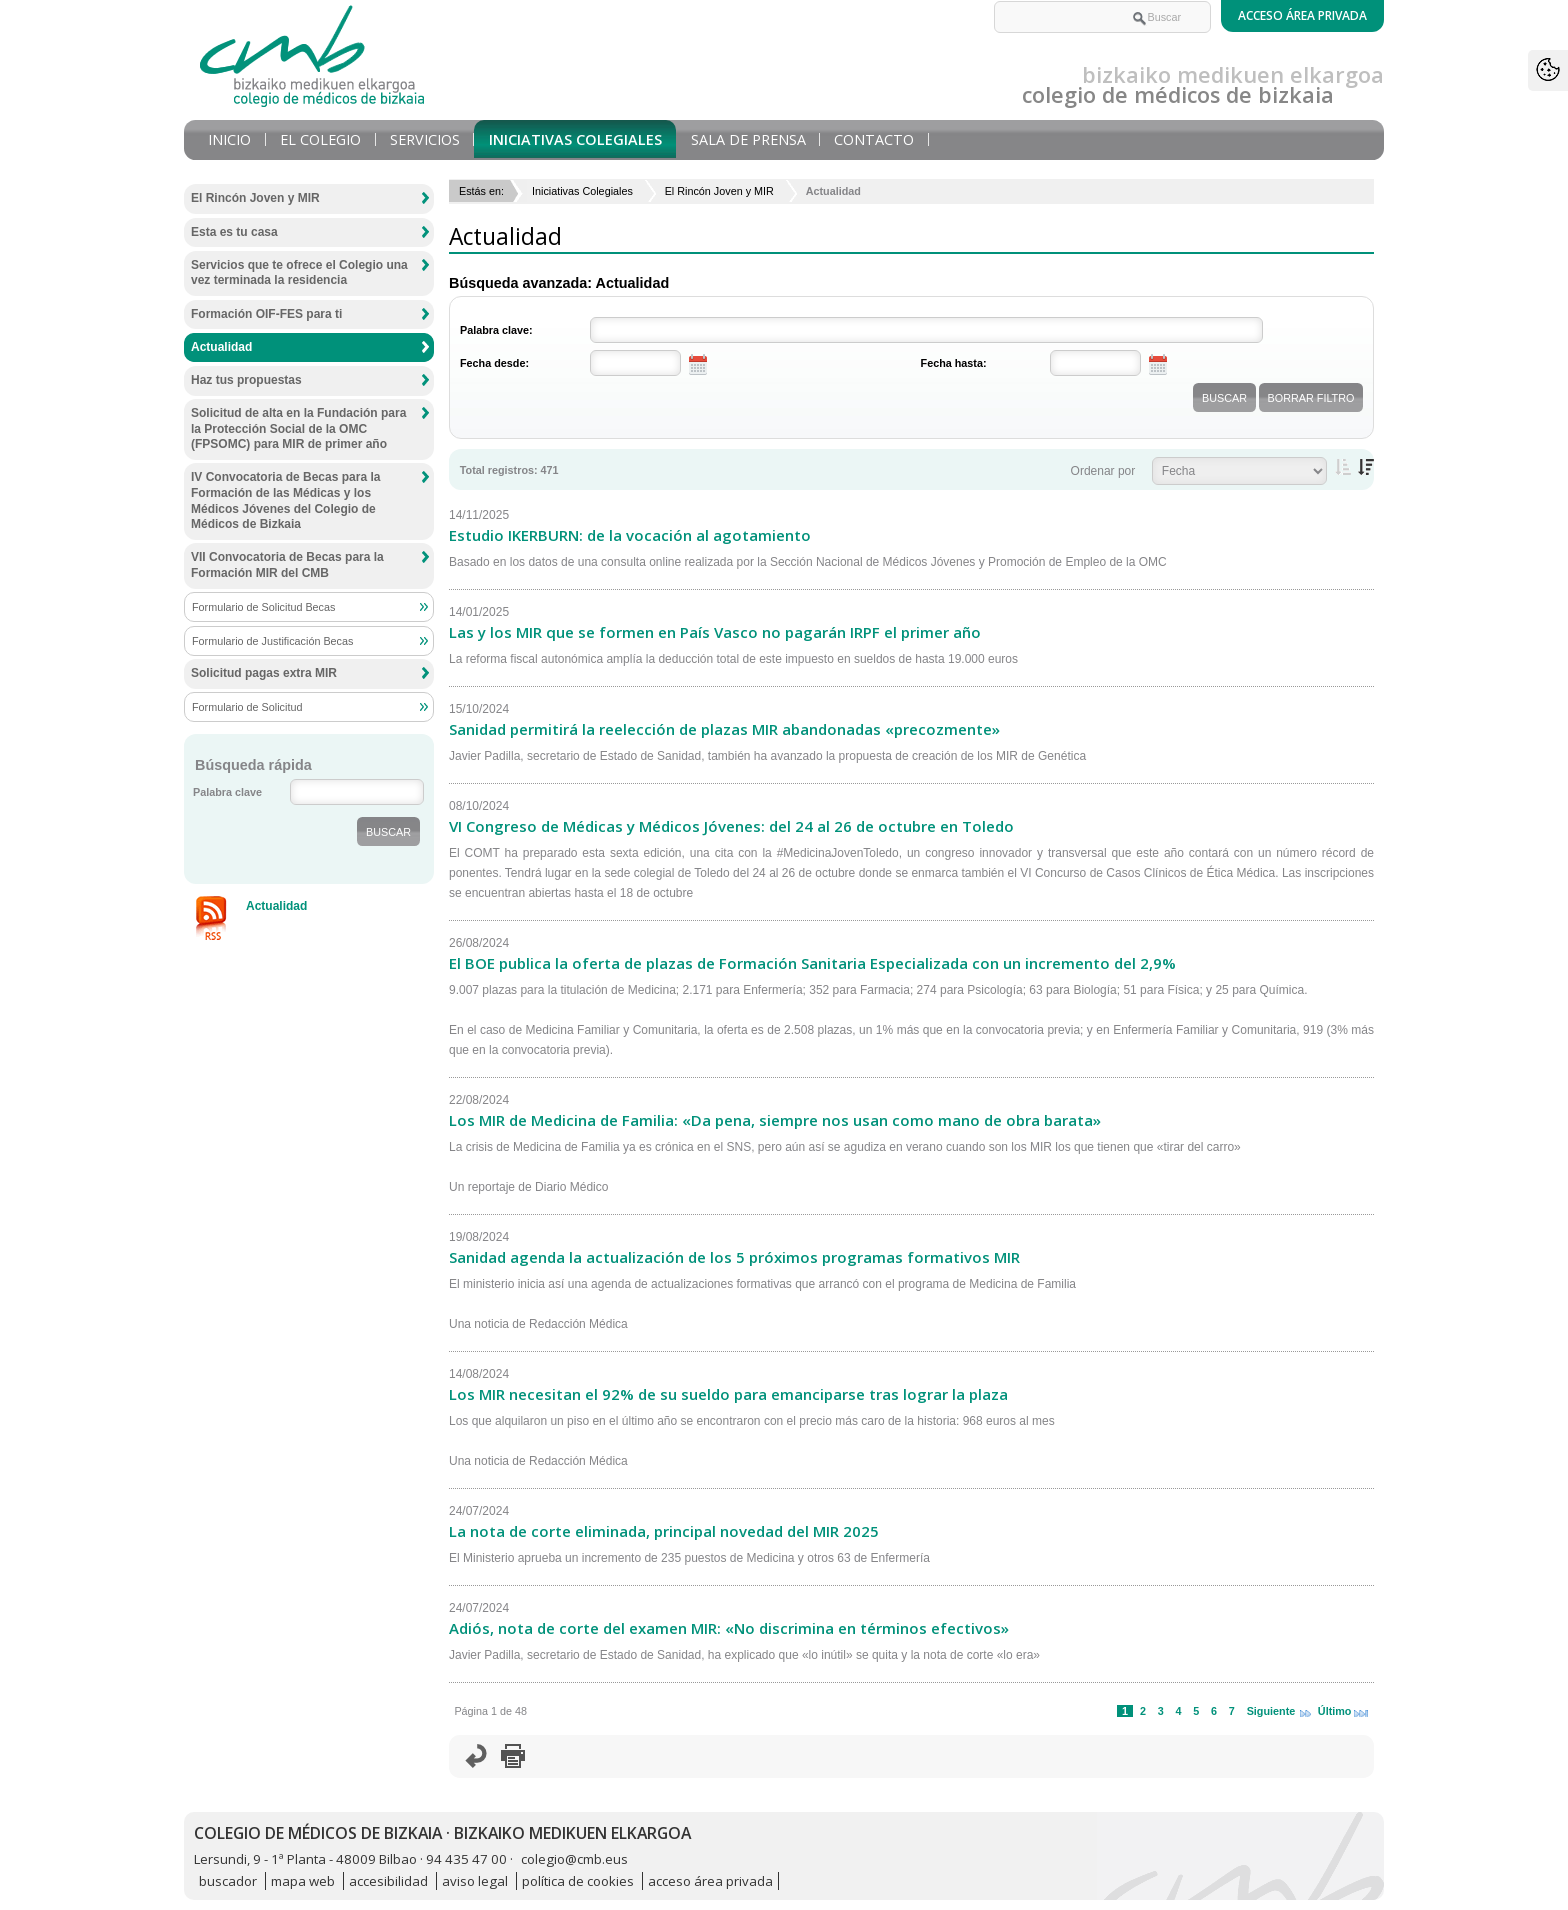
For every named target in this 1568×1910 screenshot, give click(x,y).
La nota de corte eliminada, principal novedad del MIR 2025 (664, 1531)
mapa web (303, 1881)
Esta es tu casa (234, 232)
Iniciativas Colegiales (575, 139)
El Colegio (320, 139)
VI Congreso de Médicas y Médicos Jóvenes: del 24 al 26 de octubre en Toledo (731, 826)
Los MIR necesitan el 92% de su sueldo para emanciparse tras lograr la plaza (728, 1394)
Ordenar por (1103, 471)
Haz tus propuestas (246, 380)
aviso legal (475, 1881)
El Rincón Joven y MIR (719, 191)
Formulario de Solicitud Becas (263, 607)
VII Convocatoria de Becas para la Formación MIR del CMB (287, 565)
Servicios (425, 139)
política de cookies (578, 1881)
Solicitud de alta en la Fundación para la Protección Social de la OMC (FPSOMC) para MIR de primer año (298, 428)
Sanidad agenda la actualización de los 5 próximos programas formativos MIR (734, 1257)
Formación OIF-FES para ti (266, 314)
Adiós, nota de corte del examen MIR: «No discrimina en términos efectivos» (729, 1628)
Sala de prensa (748, 139)
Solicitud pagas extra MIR (264, 673)
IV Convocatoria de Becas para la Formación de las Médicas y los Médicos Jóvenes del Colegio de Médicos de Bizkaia (285, 500)
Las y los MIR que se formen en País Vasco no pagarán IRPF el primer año (715, 632)
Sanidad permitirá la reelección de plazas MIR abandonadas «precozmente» (724, 729)
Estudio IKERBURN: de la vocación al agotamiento (630, 535)
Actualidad (221, 347)
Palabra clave (227, 792)
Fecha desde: (494, 363)
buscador (228, 1881)
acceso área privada (710, 1881)
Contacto (874, 139)
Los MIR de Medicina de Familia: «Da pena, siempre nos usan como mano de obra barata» (775, 1120)
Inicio (229, 139)
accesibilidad (388, 1881)
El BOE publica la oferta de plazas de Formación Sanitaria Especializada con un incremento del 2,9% (812, 963)
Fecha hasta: (954, 363)
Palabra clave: (496, 330)
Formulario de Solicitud (247, 707)
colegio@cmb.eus (574, 1859)
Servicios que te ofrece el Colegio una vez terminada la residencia (299, 273)
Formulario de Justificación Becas (272, 641)
